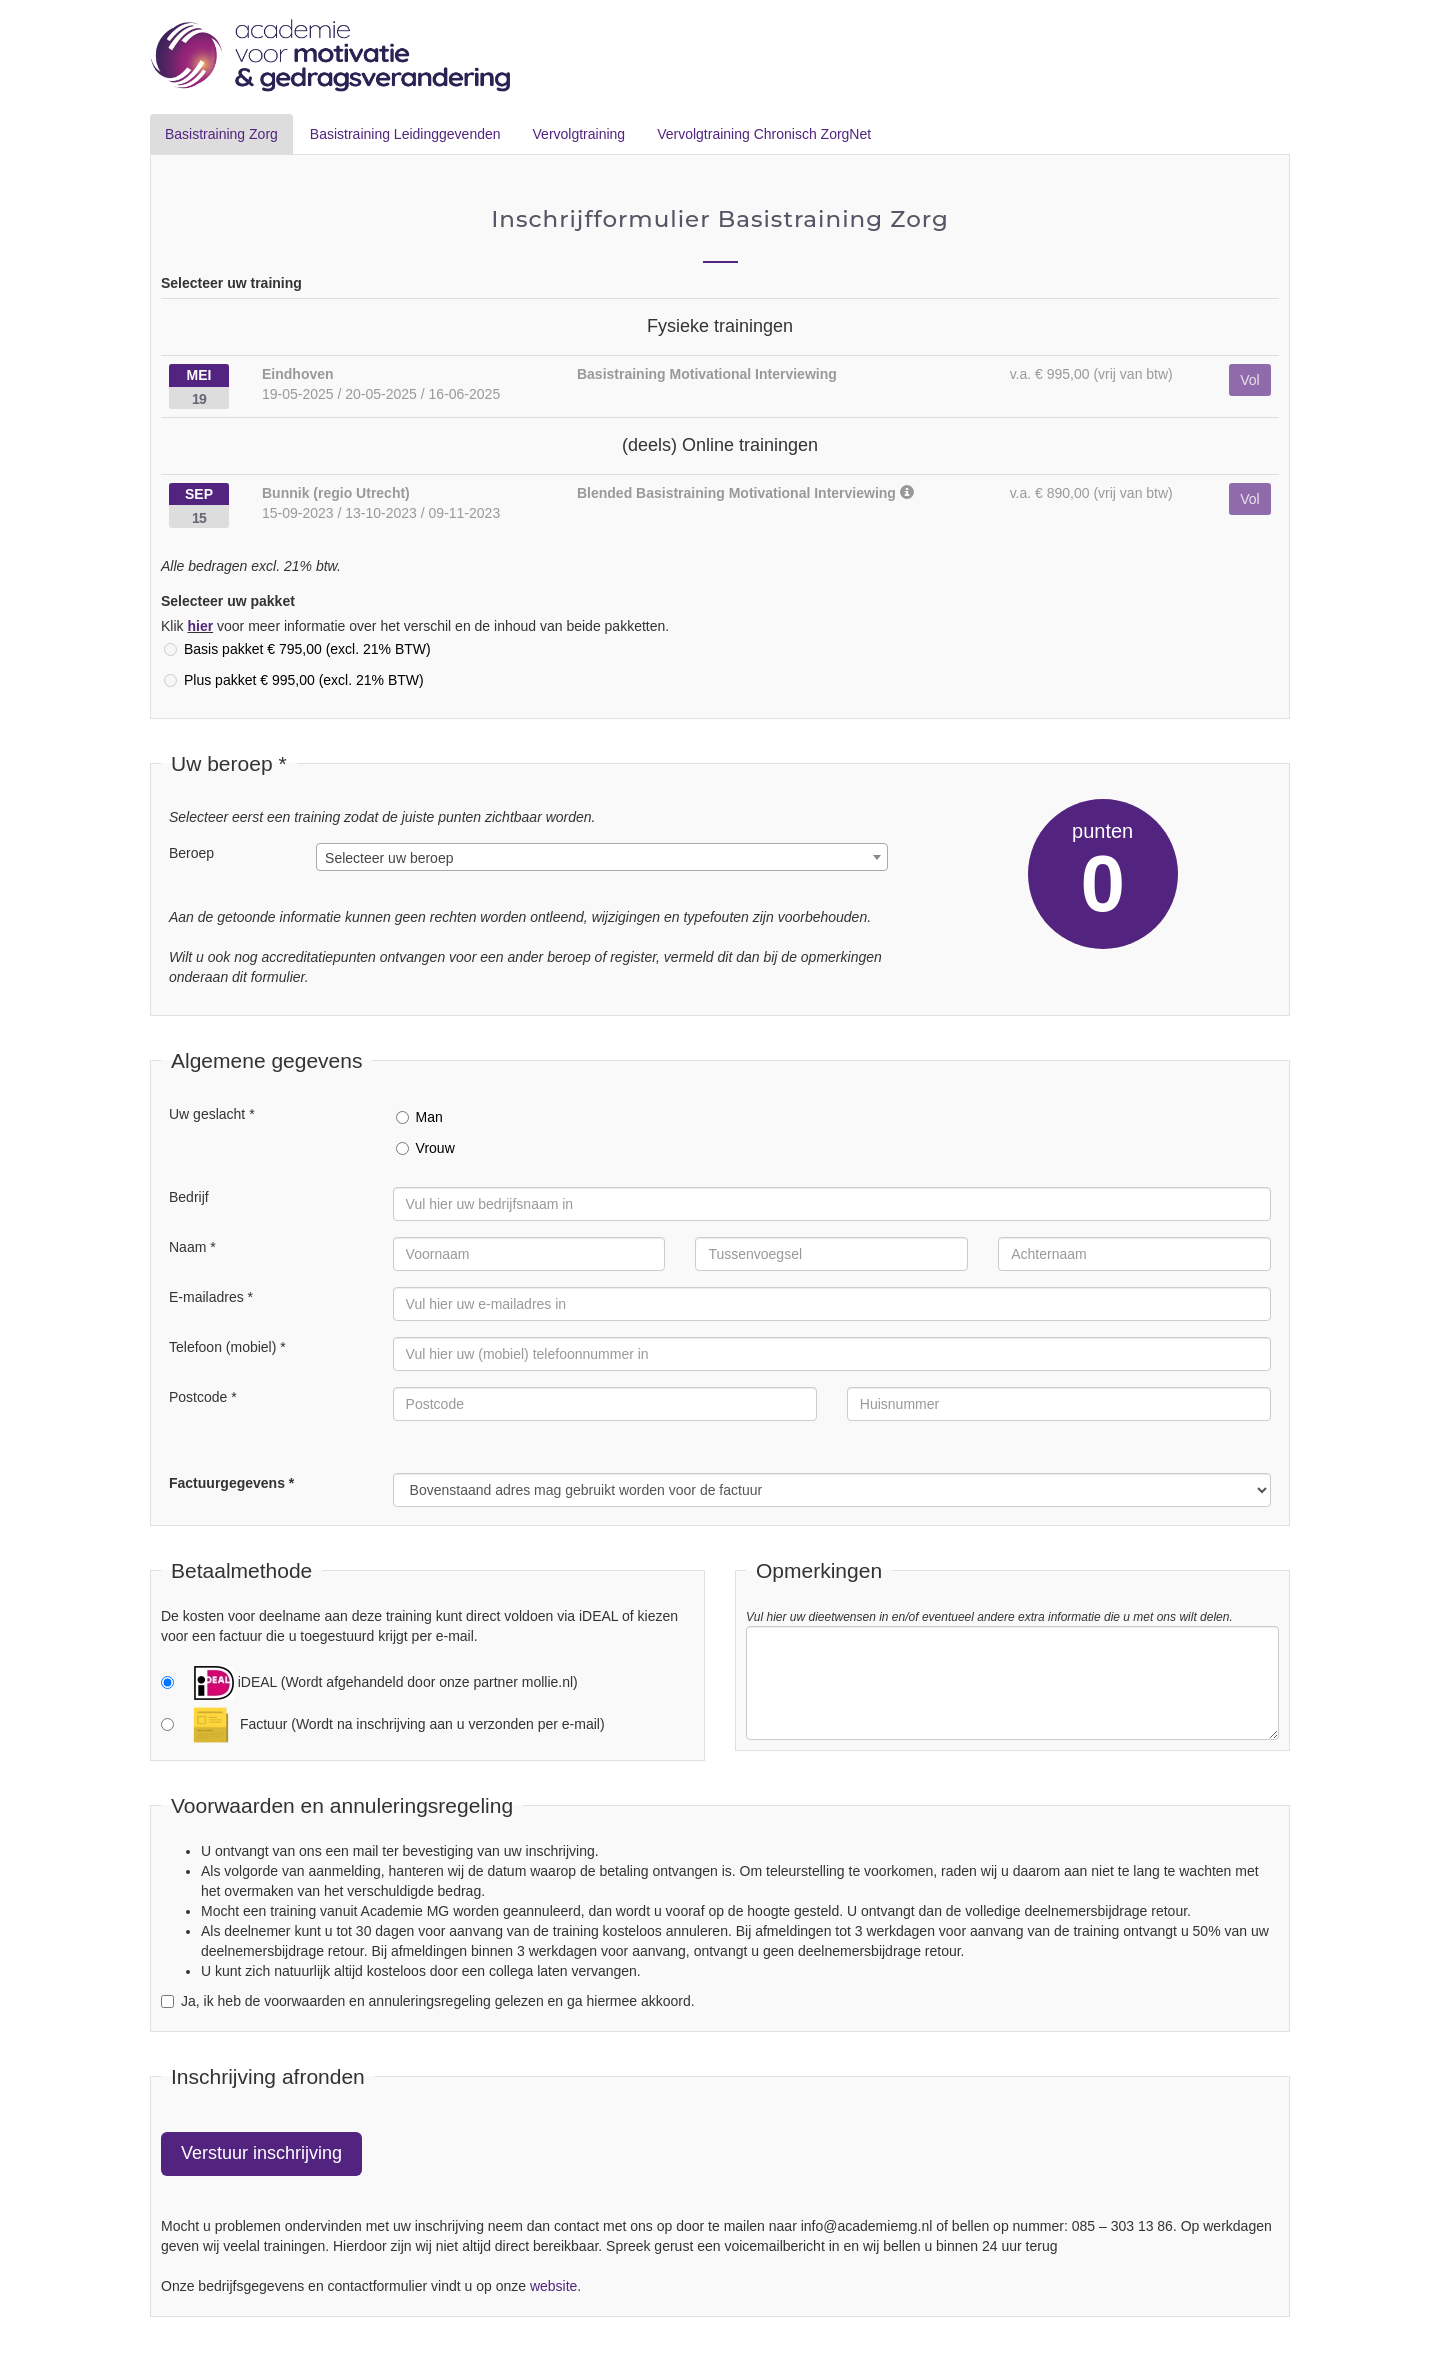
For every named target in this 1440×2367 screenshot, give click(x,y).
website (553, 2286)
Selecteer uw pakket (228, 601)
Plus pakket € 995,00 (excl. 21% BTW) (294, 680)
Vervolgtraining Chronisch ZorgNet (764, 134)
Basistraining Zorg (221, 134)
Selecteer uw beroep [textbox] (389, 858)
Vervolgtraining (579, 134)
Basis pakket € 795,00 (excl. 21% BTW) (297, 649)
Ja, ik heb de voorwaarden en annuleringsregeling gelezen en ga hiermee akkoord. (428, 2001)
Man (419, 1117)
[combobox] (602, 857)
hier (200, 626)
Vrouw (425, 1148)
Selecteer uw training (231, 283)
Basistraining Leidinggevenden (405, 134)
